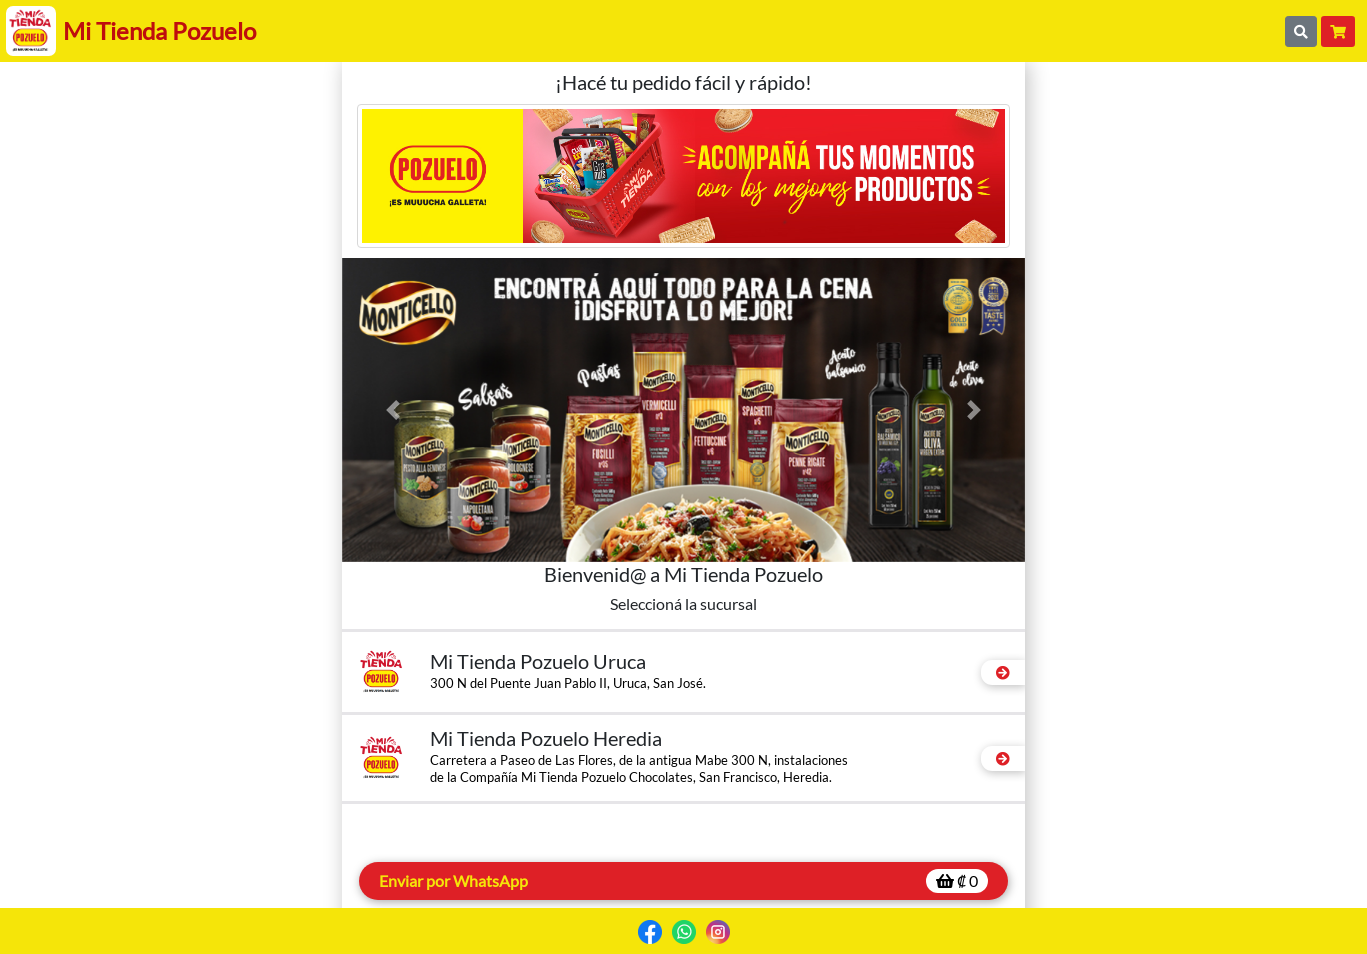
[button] (393, 410)
